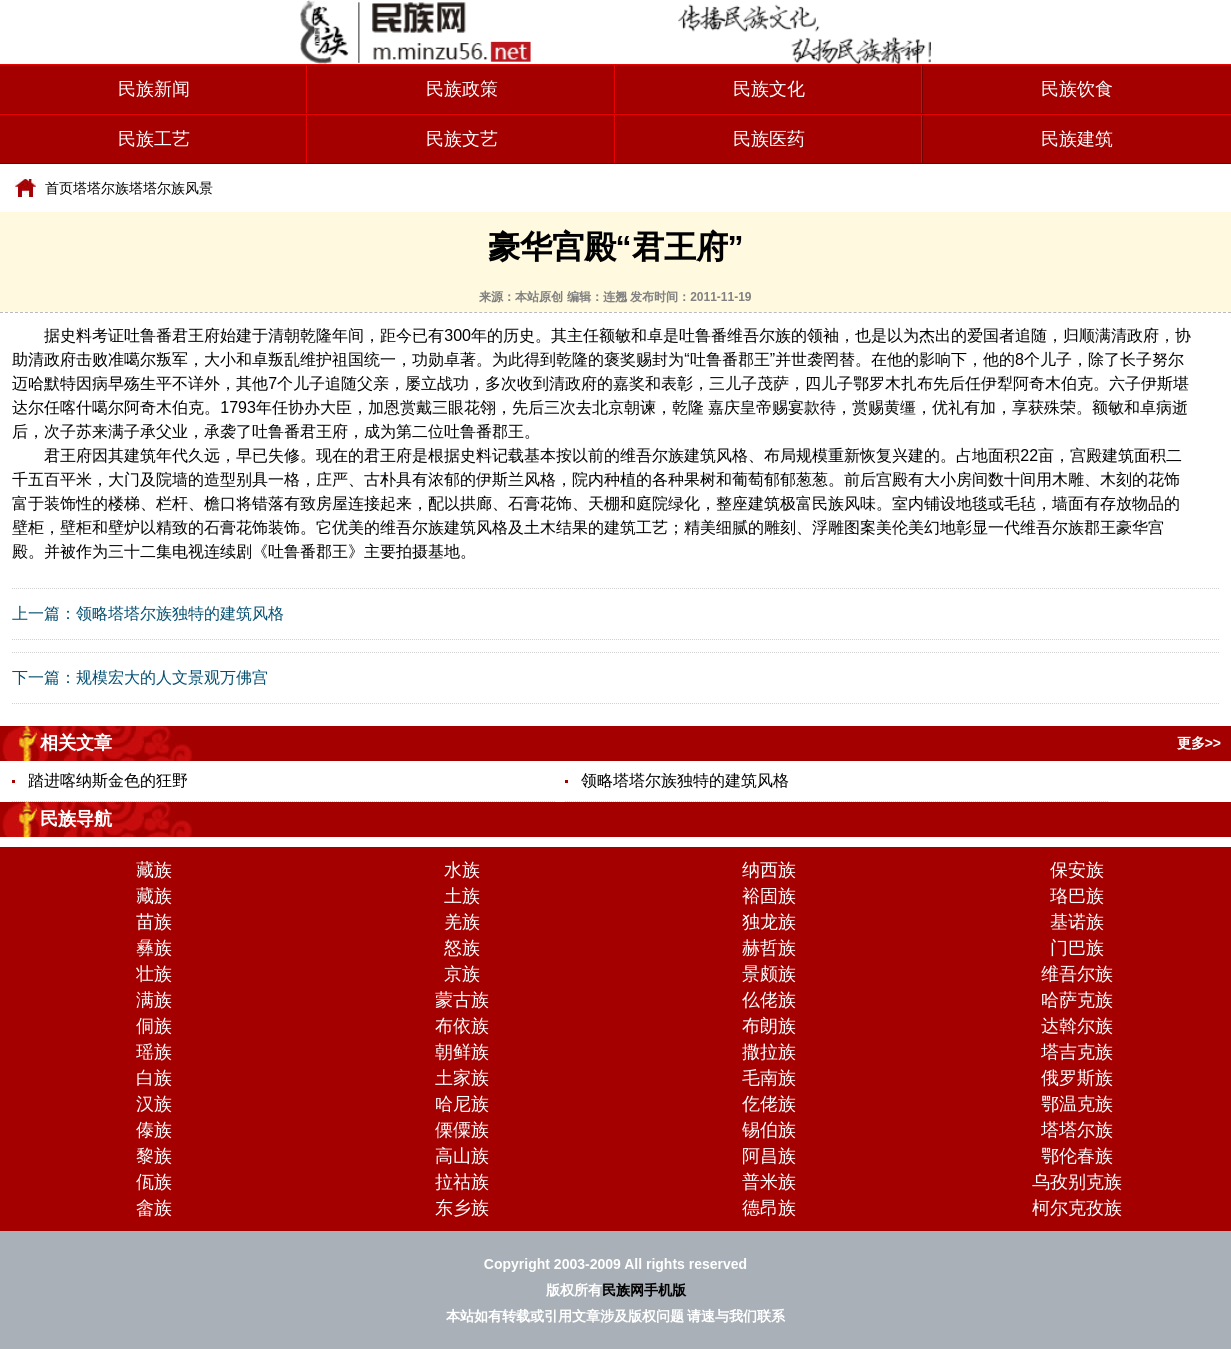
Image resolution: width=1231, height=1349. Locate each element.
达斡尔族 (1077, 1026)
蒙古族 (462, 1000)
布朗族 (769, 1026)
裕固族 (769, 896)
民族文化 (769, 89)
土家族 (462, 1078)
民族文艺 (462, 139)
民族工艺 (154, 139)
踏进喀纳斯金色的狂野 (108, 780)
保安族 (1077, 870)
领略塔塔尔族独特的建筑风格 (180, 613)
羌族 (462, 922)
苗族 (154, 922)
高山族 (462, 1156)
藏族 (154, 870)
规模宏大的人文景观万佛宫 (172, 677)
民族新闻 (154, 89)
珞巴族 (1077, 896)
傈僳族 (462, 1130)
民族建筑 (1077, 139)
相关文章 (76, 743)
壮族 (154, 974)
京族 (462, 974)
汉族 (154, 1104)
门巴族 (1077, 948)
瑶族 (154, 1052)
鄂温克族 (1077, 1104)
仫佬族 (769, 1000)
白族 (154, 1078)
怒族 (462, 948)
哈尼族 (462, 1104)
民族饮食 (1077, 89)
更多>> (1199, 743)
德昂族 (769, 1208)
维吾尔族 (1077, 974)
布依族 (462, 1026)
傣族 (154, 1130)
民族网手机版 (644, 1290)
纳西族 (769, 870)
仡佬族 (769, 1104)
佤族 (154, 1182)
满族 (154, 1000)
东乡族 (462, 1208)
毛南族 (769, 1078)
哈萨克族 (1077, 1000)
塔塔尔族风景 (171, 188)
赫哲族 (769, 948)
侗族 (154, 1026)
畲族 (154, 1208)
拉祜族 (462, 1182)
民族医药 (769, 139)
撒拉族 (769, 1052)
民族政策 (462, 89)
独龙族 (769, 922)
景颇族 (769, 974)
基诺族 (1077, 922)
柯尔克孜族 (1077, 1208)
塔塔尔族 (101, 188)
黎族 (154, 1156)
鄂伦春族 (1077, 1156)
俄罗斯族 (1077, 1078)
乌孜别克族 (1077, 1182)
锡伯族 (769, 1130)
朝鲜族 (462, 1052)
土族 (462, 896)
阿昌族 (769, 1156)
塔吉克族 (1077, 1052)
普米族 (769, 1182)
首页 (59, 188)
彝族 (154, 948)
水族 (462, 870)
